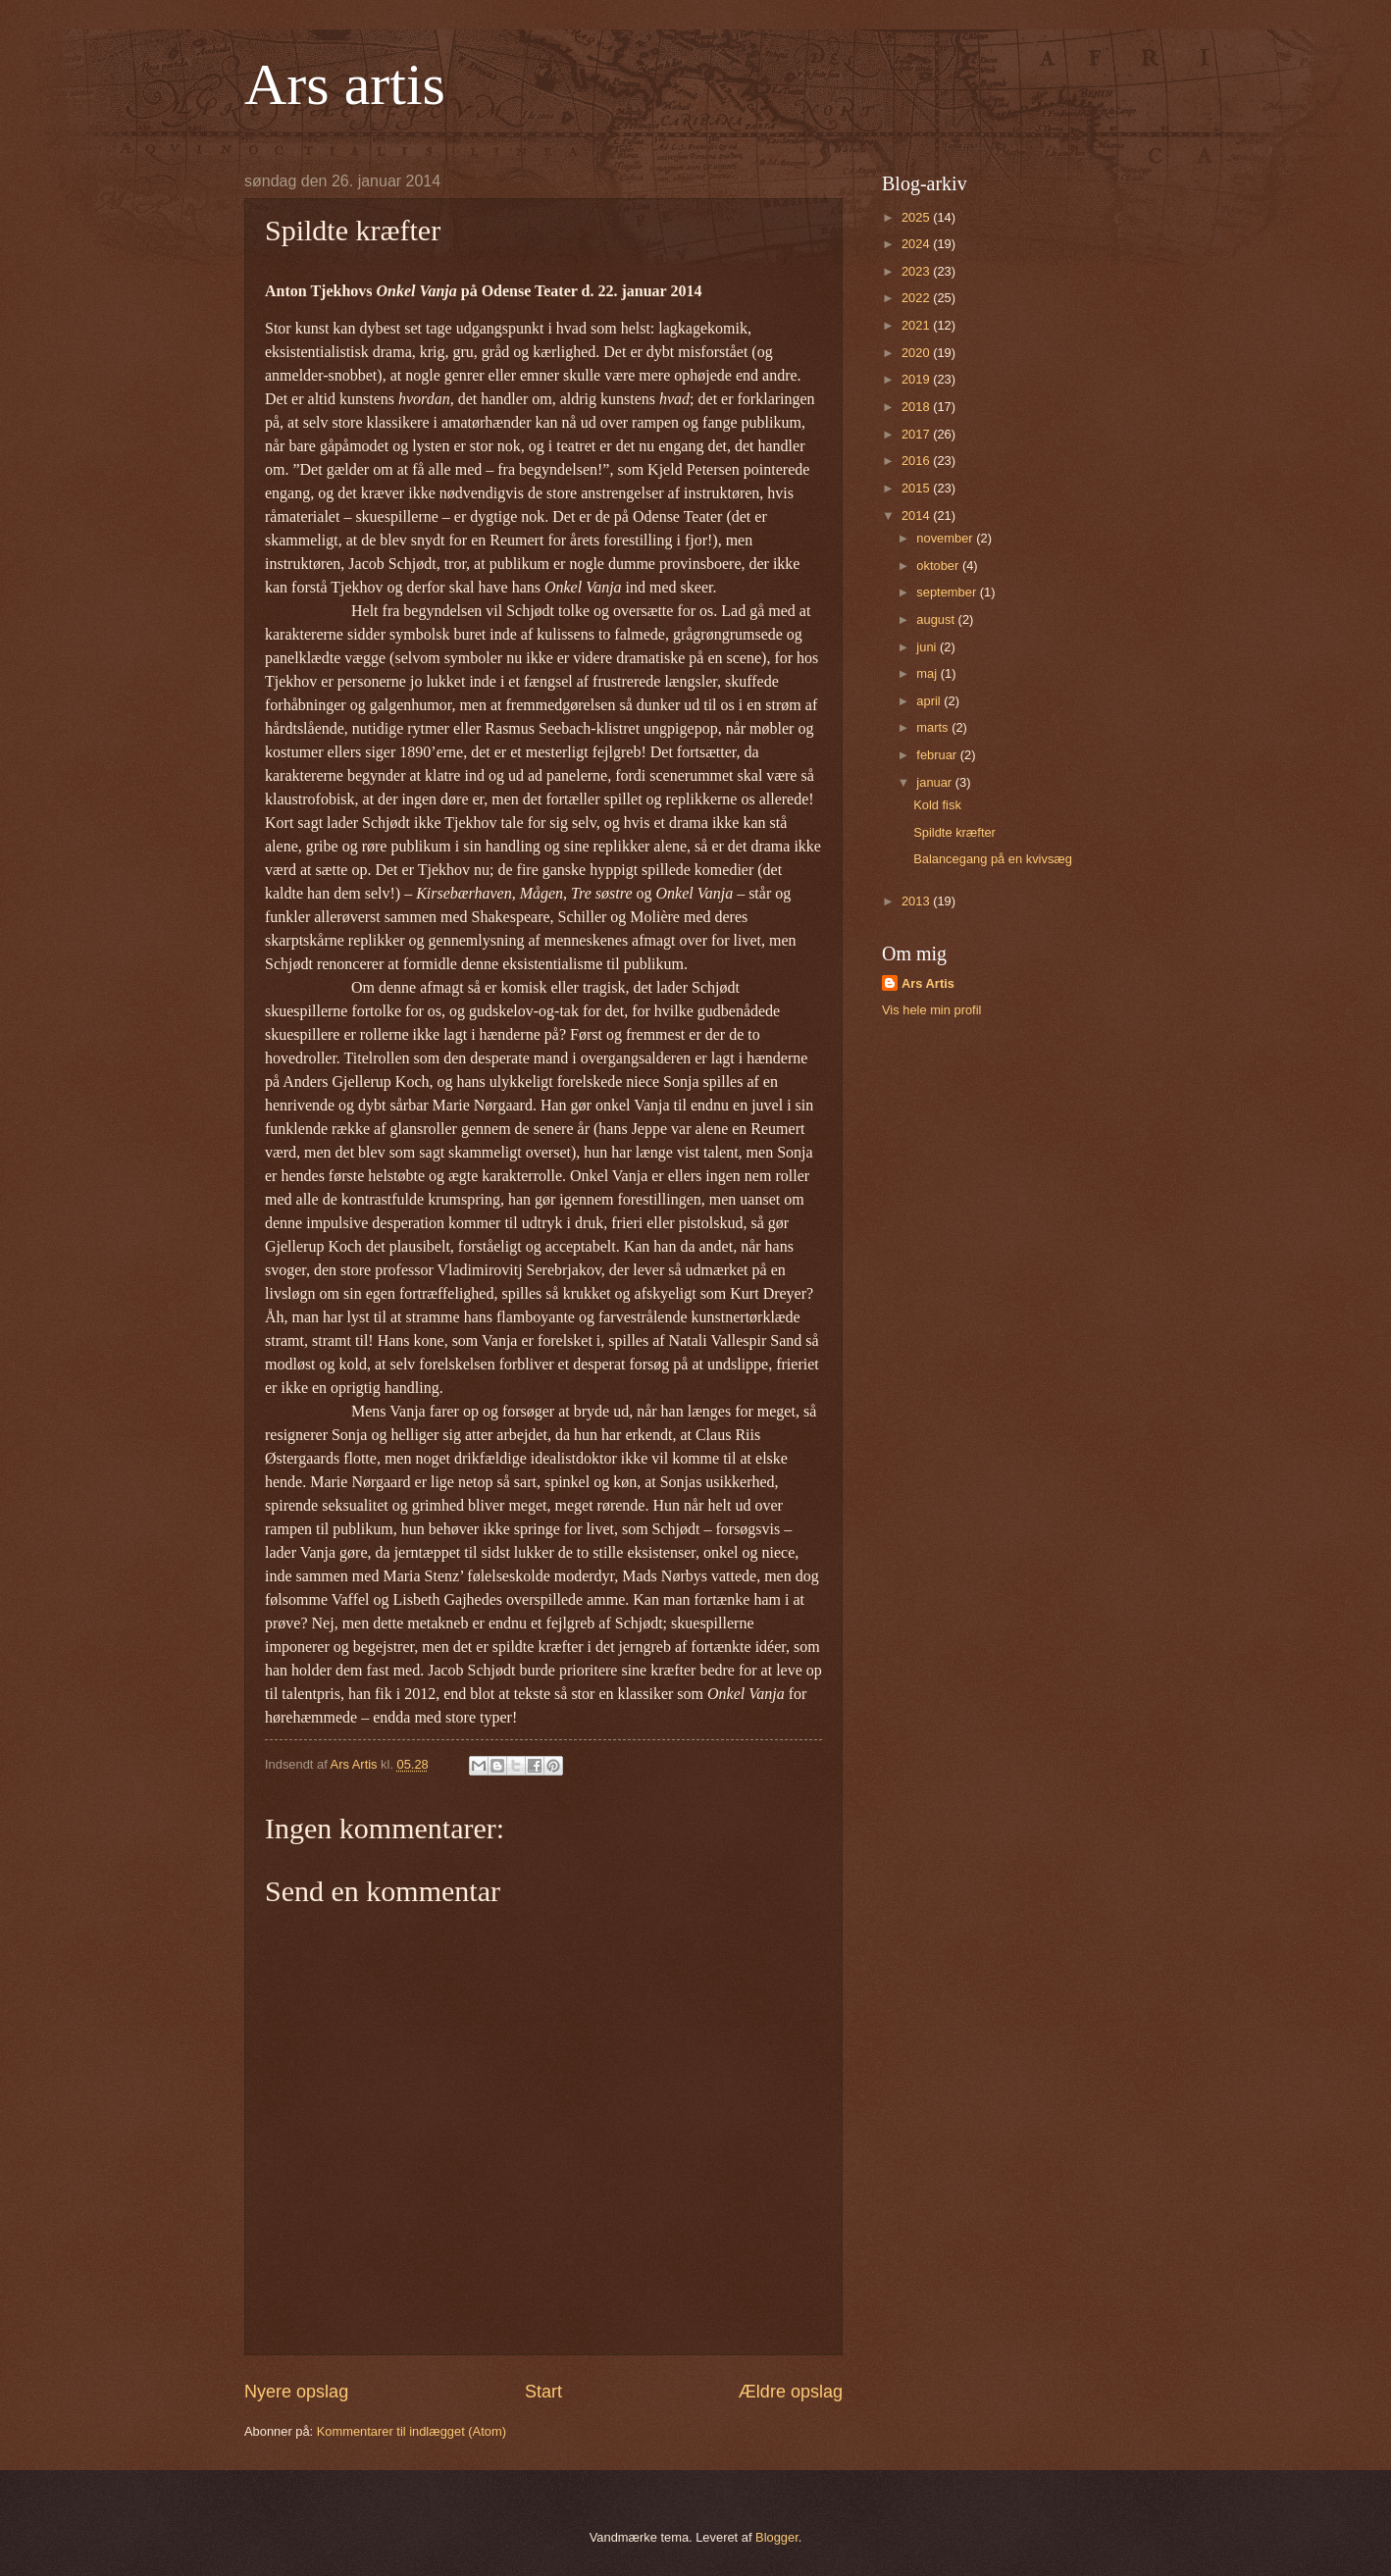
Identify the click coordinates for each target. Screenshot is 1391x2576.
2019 (917, 379)
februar (937, 754)
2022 (917, 297)
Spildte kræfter (954, 832)
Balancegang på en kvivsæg (992, 858)
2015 (917, 488)
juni (928, 647)
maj (928, 673)
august (936, 619)
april (930, 701)
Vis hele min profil (931, 1010)
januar (935, 782)
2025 (917, 217)
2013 (917, 901)
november (946, 538)
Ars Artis (928, 983)
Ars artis (344, 84)
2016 (917, 460)
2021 (917, 325)
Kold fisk (937, 805)
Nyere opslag (296, 2391)
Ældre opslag (791, 2391)
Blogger (777, 2537)
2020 (917, 352)
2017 (917, 434)
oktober (939, 565)
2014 (917, 515)
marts (934, 727)
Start (543, 2391)
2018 (917, 406)
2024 (917, 243)
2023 (917, 271)
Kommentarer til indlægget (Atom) (411, 2431)
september (947, 592)
